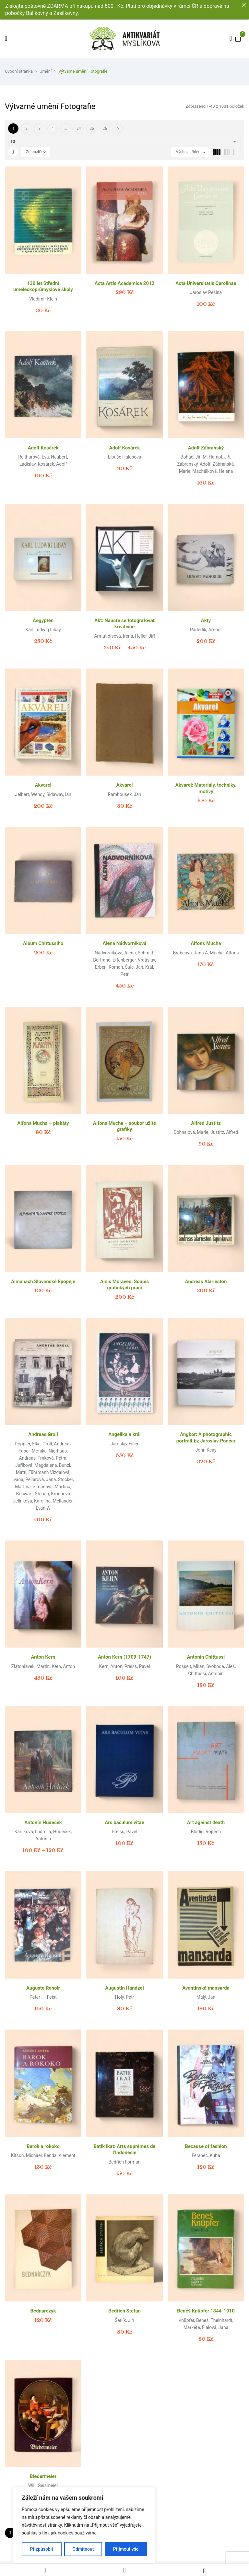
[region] (84, 2525)
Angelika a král (124, 1434)
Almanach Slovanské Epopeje (43, 1281)
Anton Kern (43, 1657)
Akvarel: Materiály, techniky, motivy (206, 788)
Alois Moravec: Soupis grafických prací (124, 1285)
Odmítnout (83, 2549)
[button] (238, 38)
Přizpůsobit (41, 2549)
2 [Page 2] (26, 128)
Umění (46, 71)
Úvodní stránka (19, 71)
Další (118, 128)
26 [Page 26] (104, 128)
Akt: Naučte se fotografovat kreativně (124, 624)
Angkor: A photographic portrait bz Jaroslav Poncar (205, 1437)
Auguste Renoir (43, 1988)
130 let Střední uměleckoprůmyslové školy (43, 286)
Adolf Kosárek (43, 448)
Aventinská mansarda (206, 1988)
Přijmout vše (126, 2549)
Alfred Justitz (205, 1123)
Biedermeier (43, 2476)
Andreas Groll (43, 1434)
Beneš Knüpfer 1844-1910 (206, 2311)
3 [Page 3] (40, 128)
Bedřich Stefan (124, 2311)
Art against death (206, 1822)
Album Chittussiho (43, 943)
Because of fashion (206, 2146)
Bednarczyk (43, 2311)
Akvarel (43, 785)
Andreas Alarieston (206, 1281)
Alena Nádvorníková (124, 943)
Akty (206, 620)
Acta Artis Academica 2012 (125, 283)
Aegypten (43, 620)
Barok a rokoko (43, 2146)
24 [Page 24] (79, 128)
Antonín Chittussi (206, 1657)
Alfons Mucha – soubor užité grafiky (124, 1126)
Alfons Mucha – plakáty (43, 1123)
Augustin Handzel (124, 1988)
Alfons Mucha (206, 943)
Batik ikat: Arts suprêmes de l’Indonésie (125, 2149)
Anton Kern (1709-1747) (124, 1657)
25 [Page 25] (91, 128)
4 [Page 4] (53, 128)
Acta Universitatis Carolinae (205, 283)
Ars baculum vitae (124, 1822)
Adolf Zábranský (206, 448)
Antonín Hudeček (43, 1822)
